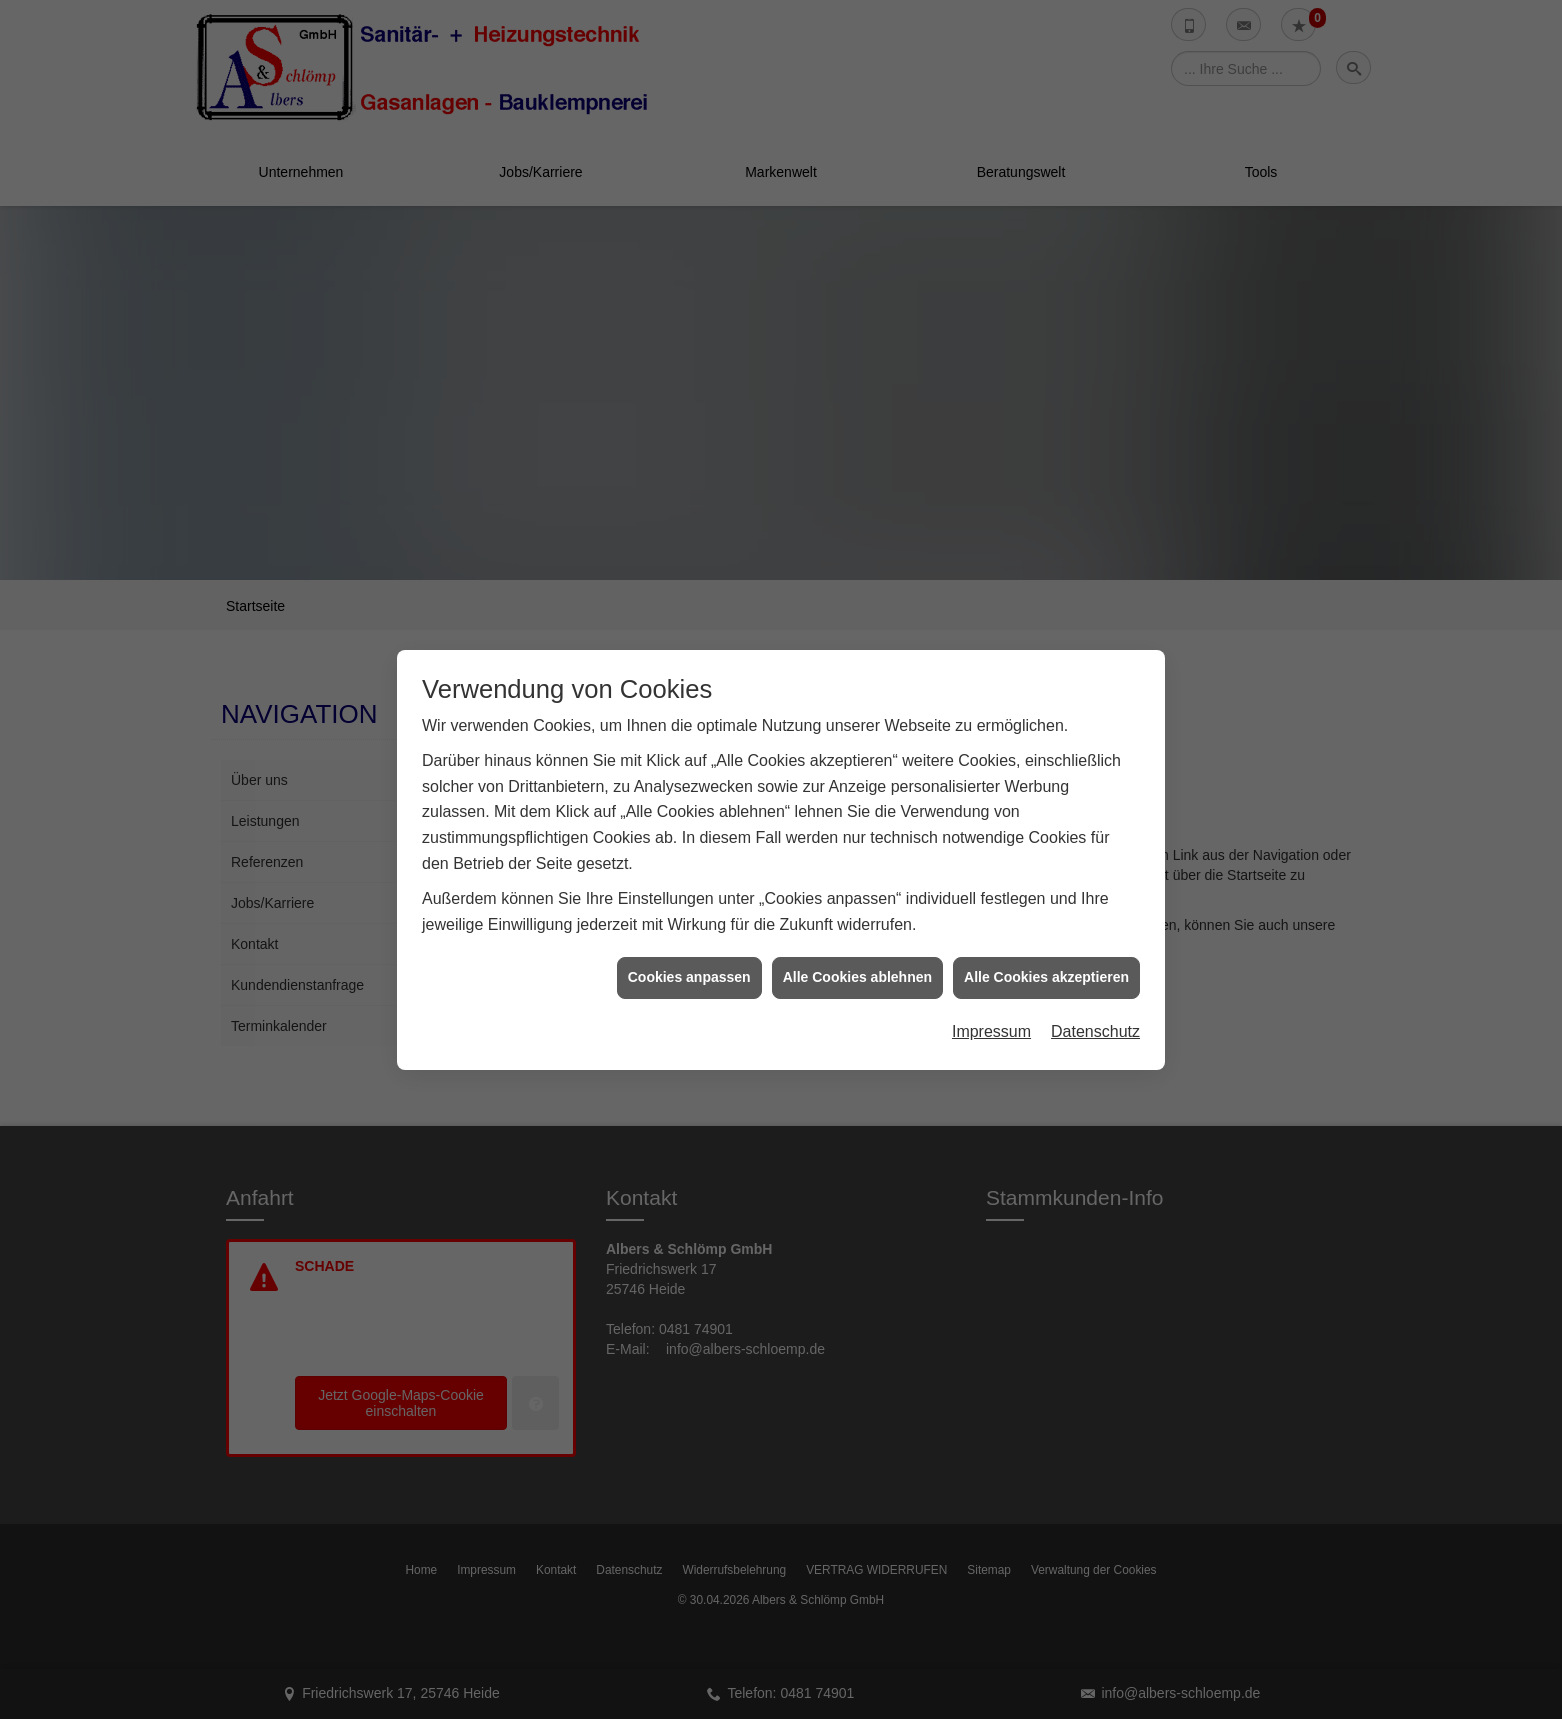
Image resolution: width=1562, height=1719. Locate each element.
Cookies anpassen (689, 928)
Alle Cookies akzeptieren (1046, 928)
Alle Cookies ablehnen (857, 928)
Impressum (991, 982)
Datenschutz (1095, 982)
